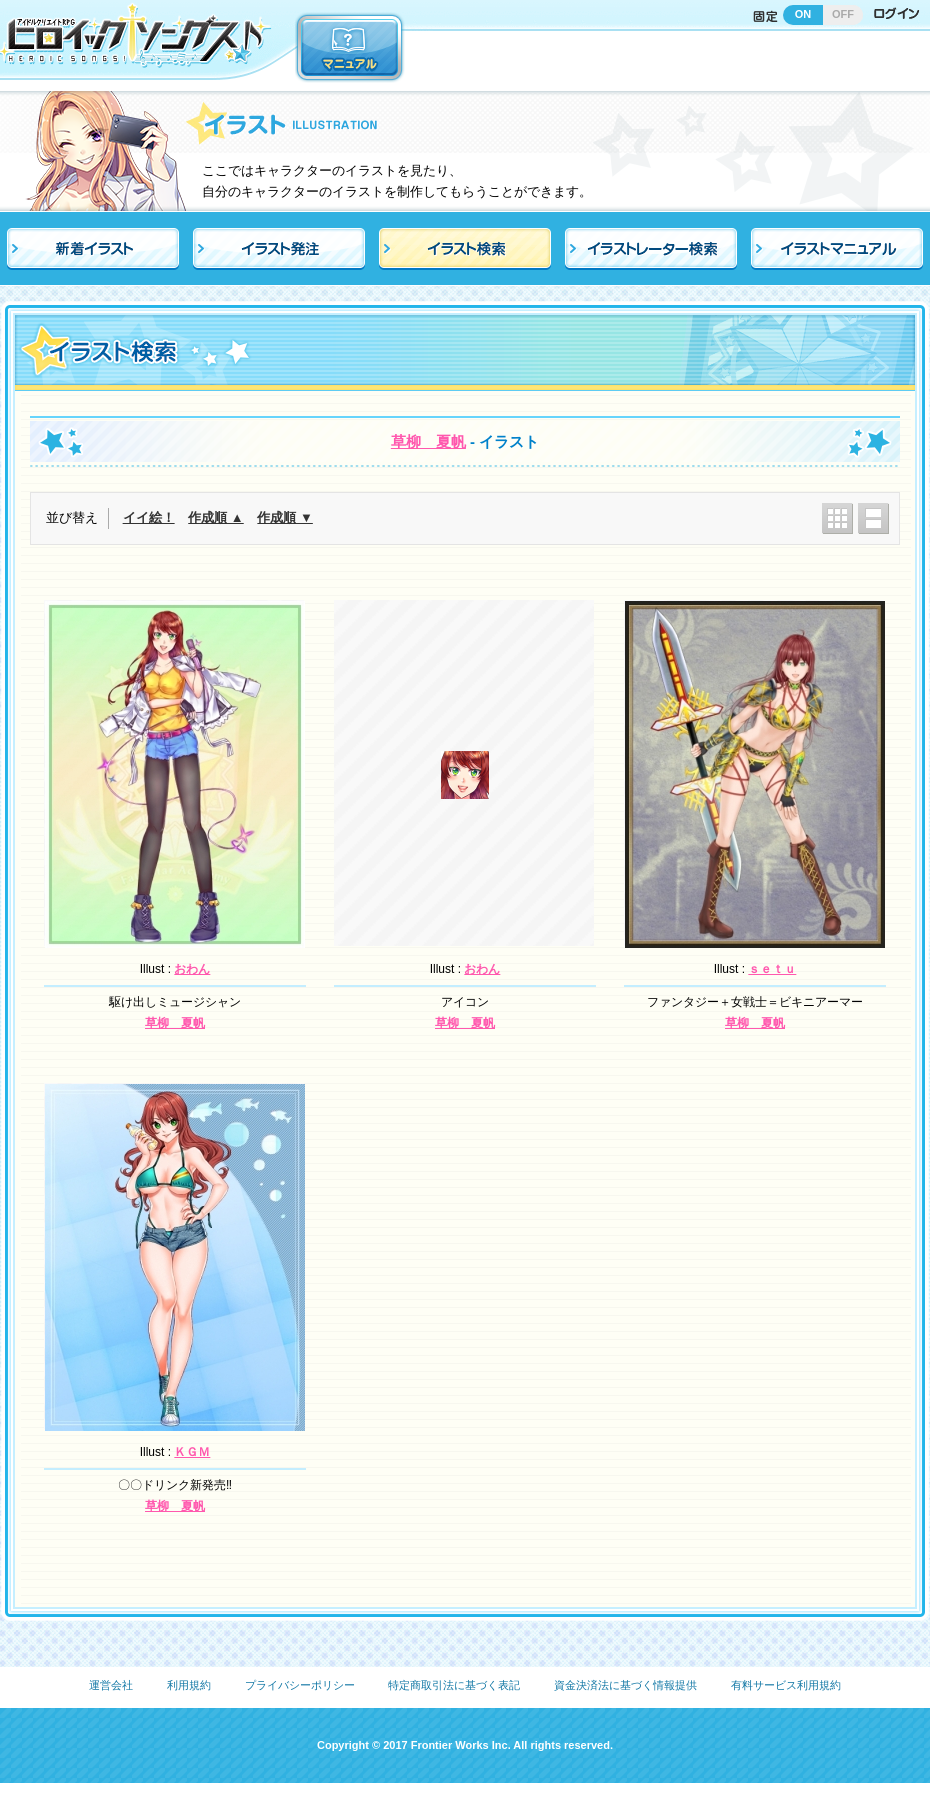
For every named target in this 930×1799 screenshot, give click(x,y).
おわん (192, 969)
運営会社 (111, 1685)
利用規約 (189, 1685)
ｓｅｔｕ (772, 969)
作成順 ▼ (284, 517)
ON (803, 14)
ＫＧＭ (192, 1452)
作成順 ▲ (215, 517)
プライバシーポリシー (300, 1685)
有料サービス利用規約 (786, 1685)
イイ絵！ (149, 517)
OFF (843, 14)
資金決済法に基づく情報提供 (625, 1685)
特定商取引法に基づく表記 (454, 1685)
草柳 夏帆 (428, 441)
